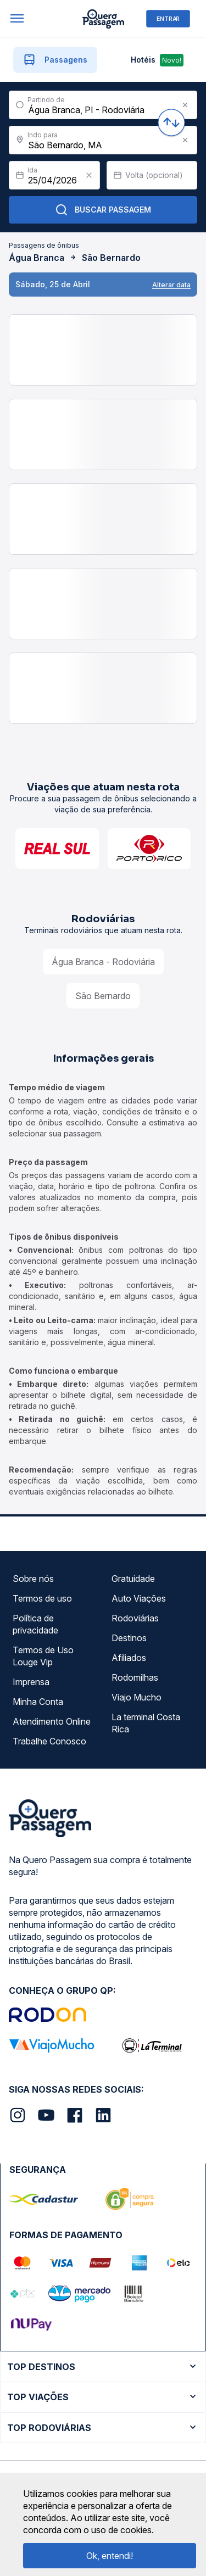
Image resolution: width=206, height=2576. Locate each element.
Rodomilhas (135, 1677)
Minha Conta (38, 1701)
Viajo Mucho (137, 1697)
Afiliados (129, 1657)
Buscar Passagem (103, 209)
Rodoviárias (135, 1618)
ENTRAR (168, 18)
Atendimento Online (52, 1721)
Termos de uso (42, 1598)
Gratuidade (133, 1578)
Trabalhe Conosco (49, 1741)
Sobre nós (33, 1578)
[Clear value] (89, 175)
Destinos (129, 1637)
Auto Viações (139, 1598)
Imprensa (31, 1681)
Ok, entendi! (109, 2555)
